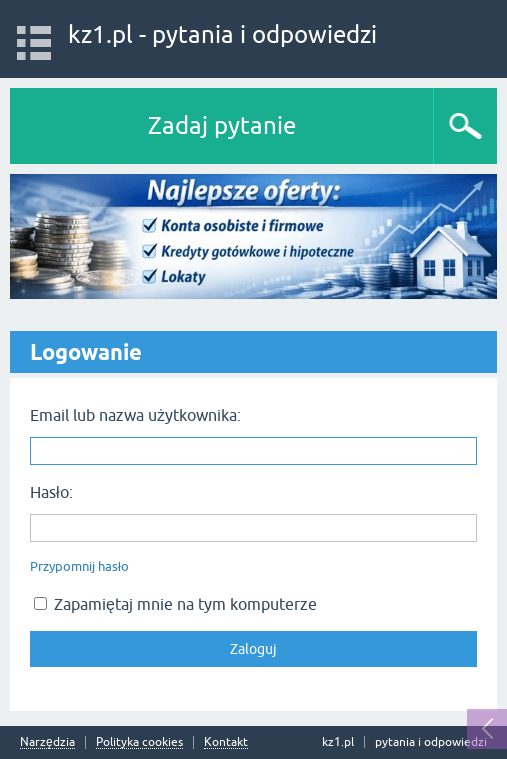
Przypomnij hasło (79, 566)
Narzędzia (47, 742)
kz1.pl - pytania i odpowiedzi (222, 34)
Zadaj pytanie (222, 125)
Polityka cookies (139, 742)
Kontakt (226, 742)
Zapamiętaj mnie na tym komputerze (175, 604)
